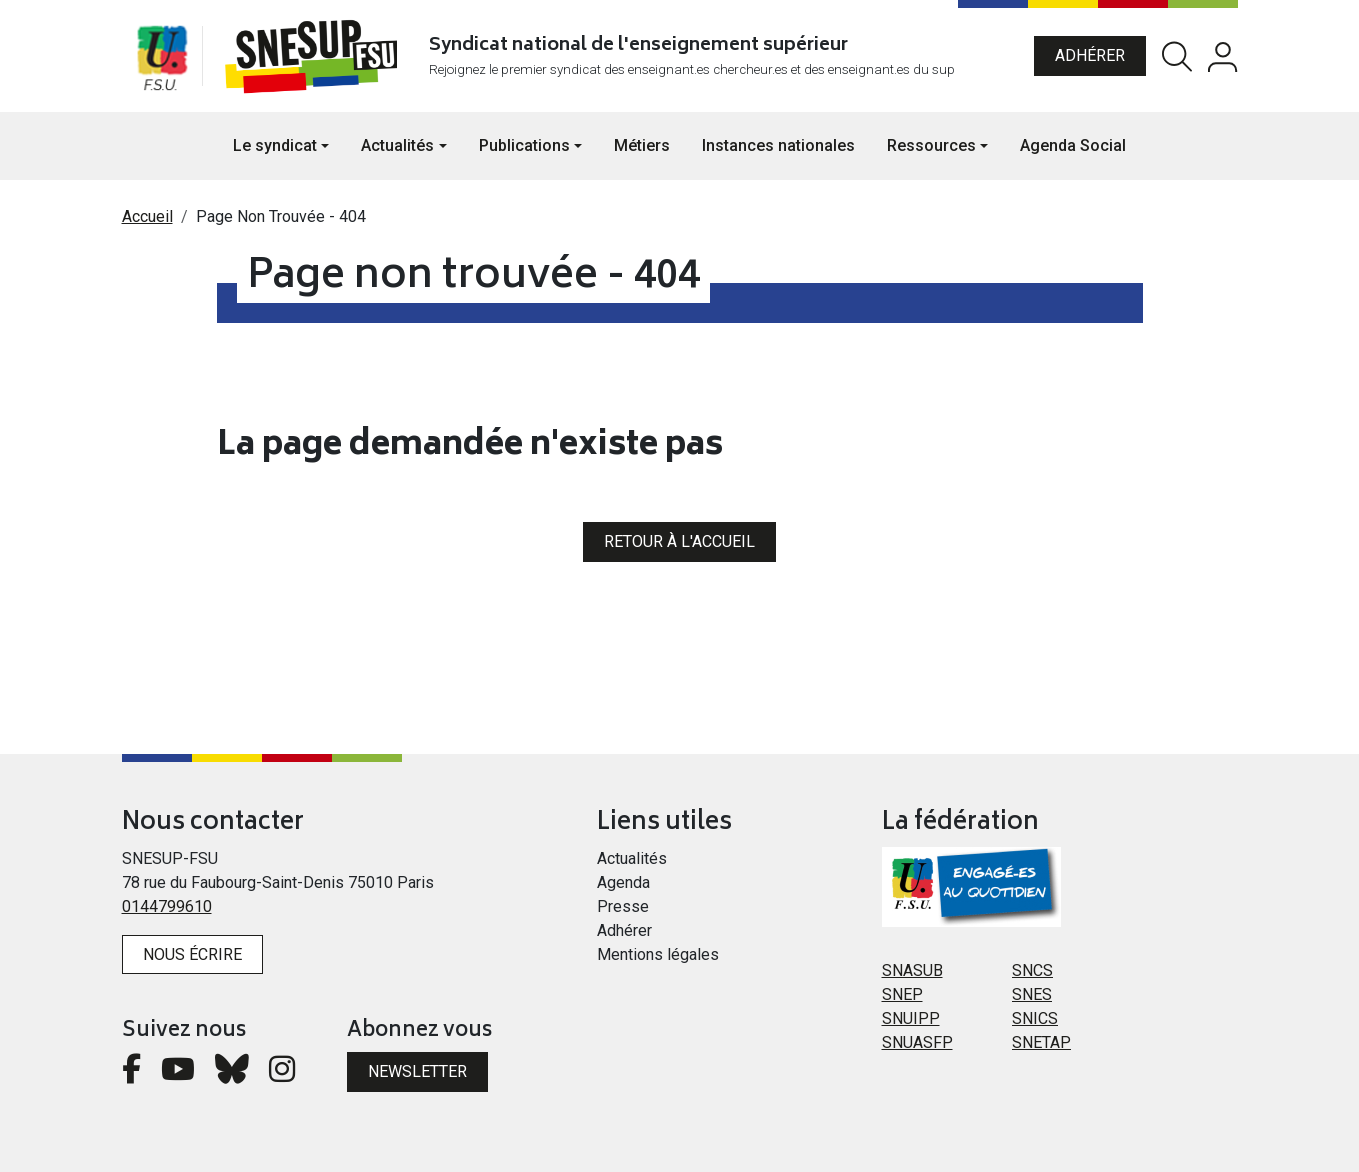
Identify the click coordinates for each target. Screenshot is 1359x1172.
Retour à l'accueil (679, 541)
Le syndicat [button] (275, 145)
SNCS (1032, 970)
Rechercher (1177, 56)
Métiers (642, 145)
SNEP (902, 994)
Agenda (623, 882)
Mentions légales (658, 954)
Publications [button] (524, 145)
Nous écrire (192, 954)
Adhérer (1090, 55)
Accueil (147, 216)
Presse (623, 906)
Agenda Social (1073, 145)
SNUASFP (917, 1042)
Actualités (632, 858)
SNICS (1035, 1018)
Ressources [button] (931, 145)
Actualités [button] (397, 145)
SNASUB (912, 970)
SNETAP (1041, 1042)
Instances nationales (778, 145)
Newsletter (417, 1071)
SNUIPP (911, 1018)
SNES (1032, 994)
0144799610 (167, 906)
